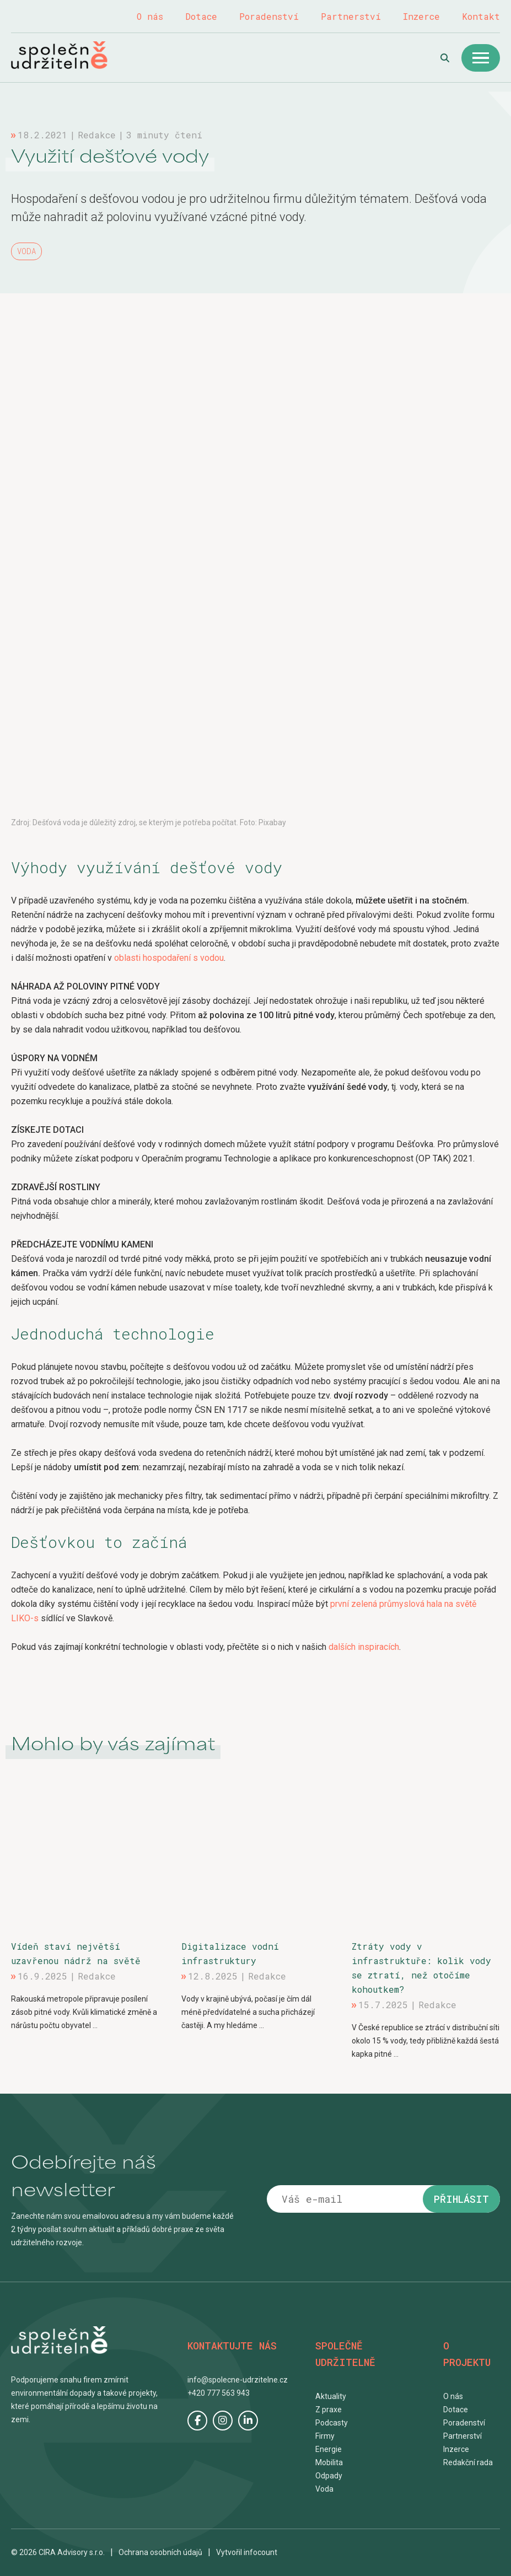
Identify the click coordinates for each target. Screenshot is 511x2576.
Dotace (201, 16)
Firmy (325, 2436)
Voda (26, 251)
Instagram (223, 2420)
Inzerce (421, 16)
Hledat (444, 58)
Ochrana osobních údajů (160, 2552)
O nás (150, 16)
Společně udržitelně (71, 55)
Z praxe (328, 2409)
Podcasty (331, 2422)
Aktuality (330, 2396)
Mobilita (329, 2462)
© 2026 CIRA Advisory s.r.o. (58, 2552)
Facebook (197, 2420)
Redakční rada (468, 2462)
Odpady (328, 2475)
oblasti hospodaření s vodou (169, 958)
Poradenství (269, 16)
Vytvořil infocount (246, 2552)
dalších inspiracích (364, 1647)
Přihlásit (461, 2199)
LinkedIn (248, 2420)
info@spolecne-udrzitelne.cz (237, 2379)
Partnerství (351, 16)
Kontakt (481, 16)
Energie (328, 2449)
